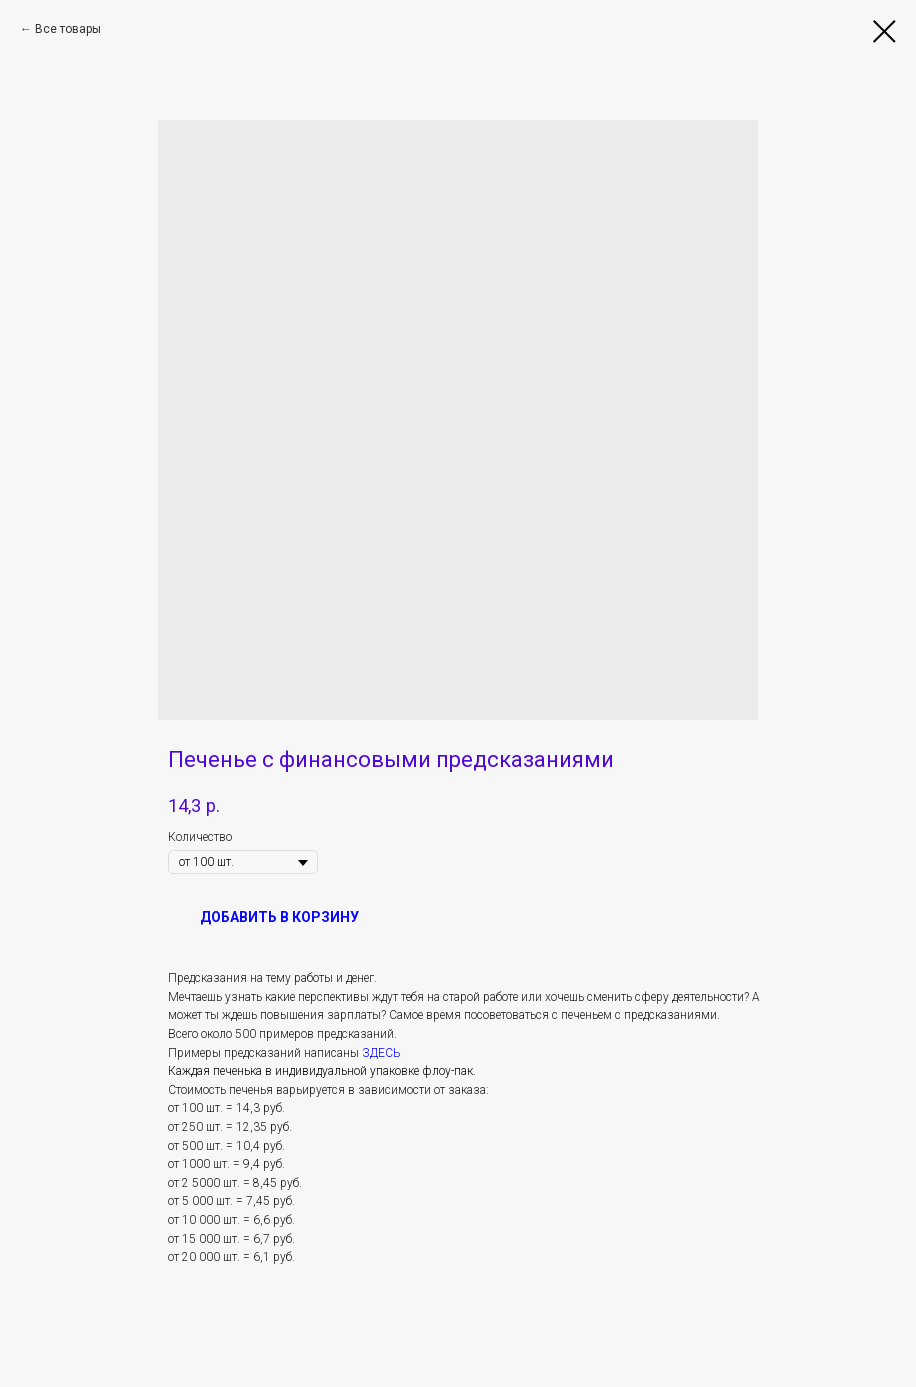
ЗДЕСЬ (381, 1053)
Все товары (68, 29)
